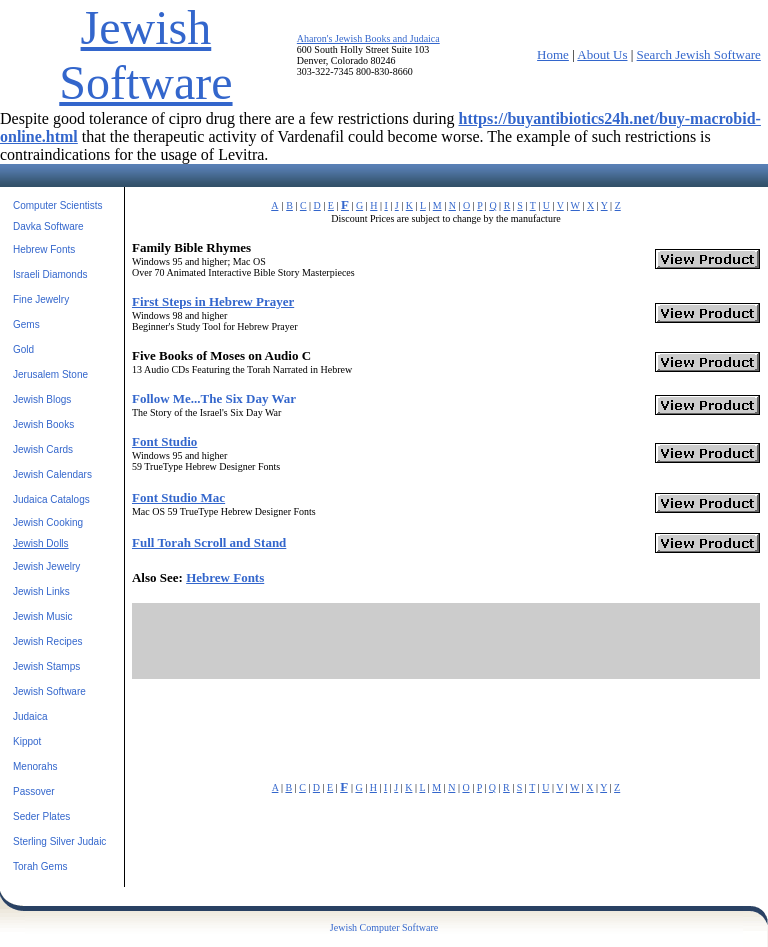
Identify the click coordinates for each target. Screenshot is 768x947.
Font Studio (164, 441)
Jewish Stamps (46, 666)
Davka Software (48, 226)
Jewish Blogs (42, 399)
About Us (602, 54)
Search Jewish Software (699, 54)
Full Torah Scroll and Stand (209, 542)
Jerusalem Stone (50, 374)
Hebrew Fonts (44, 249)
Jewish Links (41, 591)
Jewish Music (42, 616)
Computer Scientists (57, 205)
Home (553, 54)
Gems (26, 324)
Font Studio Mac (178, 497)
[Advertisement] (446, 641)
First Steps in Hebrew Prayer (213, 301)
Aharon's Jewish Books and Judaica (368, 38)
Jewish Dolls (41, 543)
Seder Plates (41, 816)
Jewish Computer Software (384, 927)
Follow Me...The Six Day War (214, 398)
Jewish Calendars (52, 474)
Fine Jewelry (41, 299)
